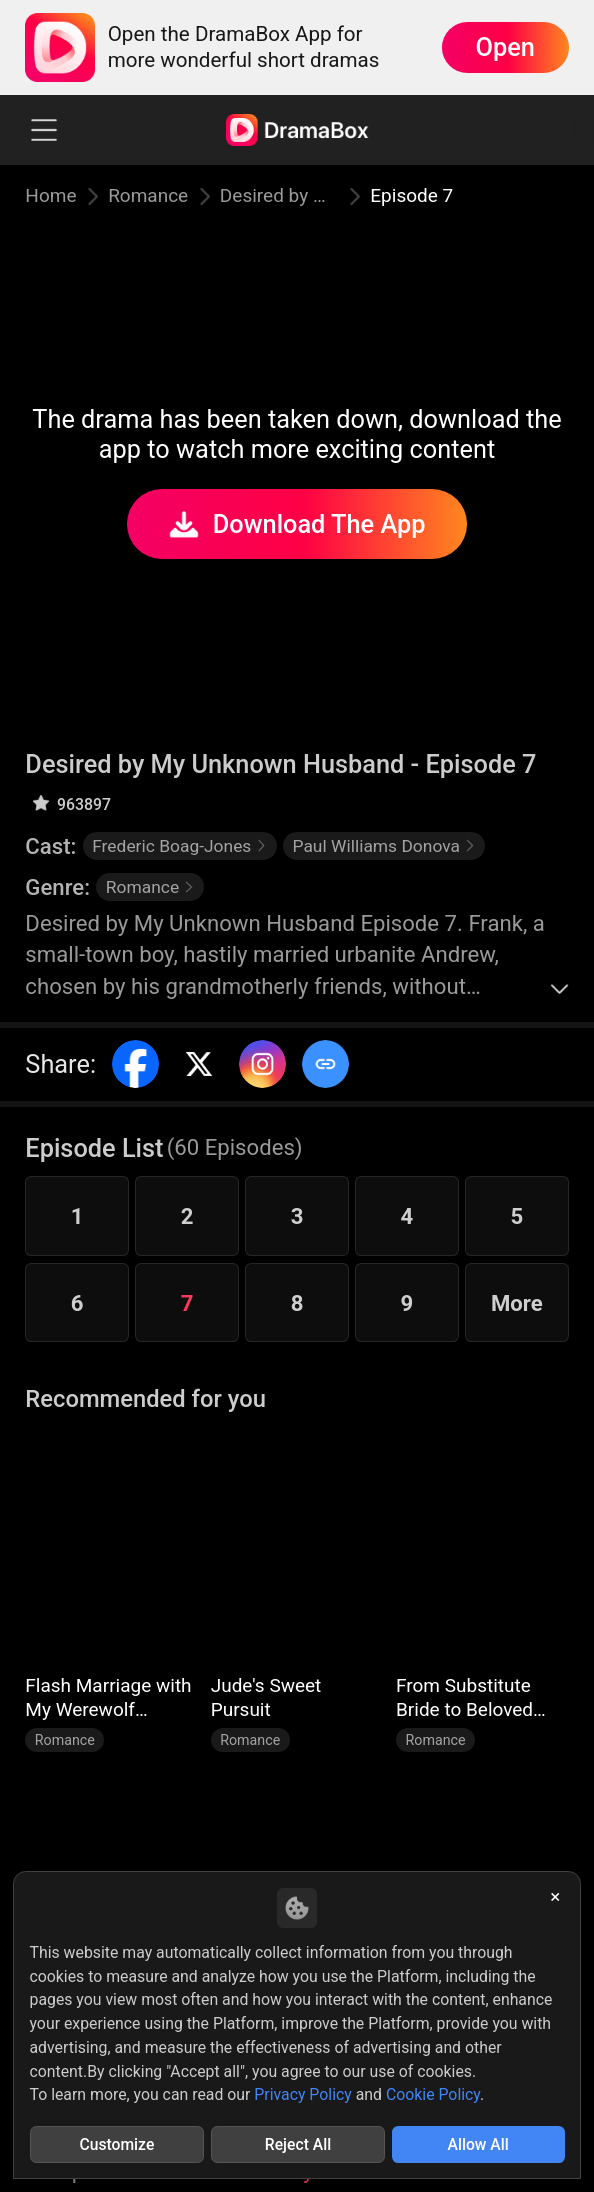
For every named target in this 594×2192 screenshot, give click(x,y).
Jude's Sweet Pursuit (266, 1697)
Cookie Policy (433, 2094)
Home (50, 196)
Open (505, 47)
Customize (117, 2144)
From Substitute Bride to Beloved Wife (464, 1698)
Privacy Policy (302, 2094)
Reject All (298, 2144)
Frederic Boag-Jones (179, 846)
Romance (148, 196)
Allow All (478, 2144)
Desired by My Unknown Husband (279, 196)
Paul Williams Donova (384, 846)
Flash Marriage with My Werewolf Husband (108, 1698)
